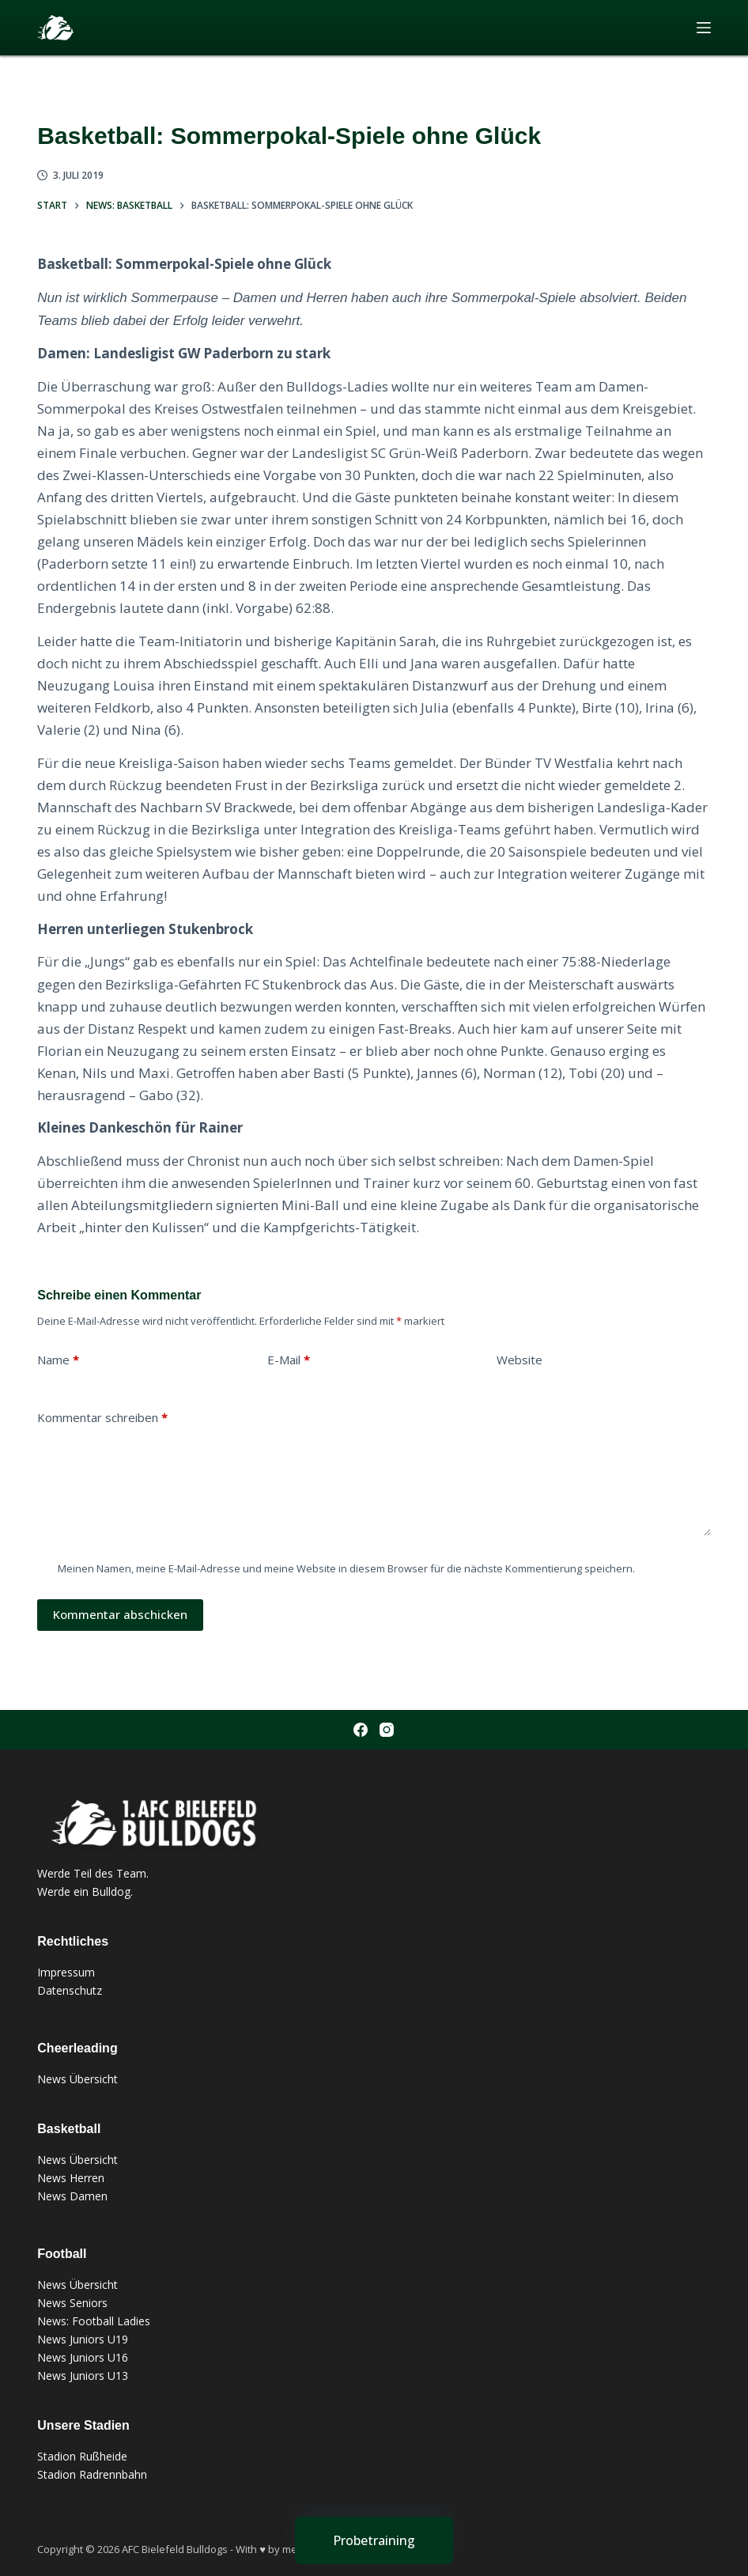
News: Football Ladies (93, 2320)
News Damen (72, 2195)
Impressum (66, 1972)
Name (58, 1360)
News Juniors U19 (82, 2339)
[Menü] (704, 28)
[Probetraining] (374, 2540)
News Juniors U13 (82, 2375)
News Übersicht (77, 2078)
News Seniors (72, 2302)
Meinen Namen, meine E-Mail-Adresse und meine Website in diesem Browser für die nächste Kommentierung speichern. (346, 1568)
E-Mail (288, 1360)
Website (519, 1359)
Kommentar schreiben (102, 1418)
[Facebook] (360, 1730)
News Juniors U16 (82, 2357)
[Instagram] (387, 1730)
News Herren (70, 2177)
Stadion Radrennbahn (92, 2474)
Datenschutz (69, 1990)
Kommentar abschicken (120, 1614)
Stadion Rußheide (82, 2456)
